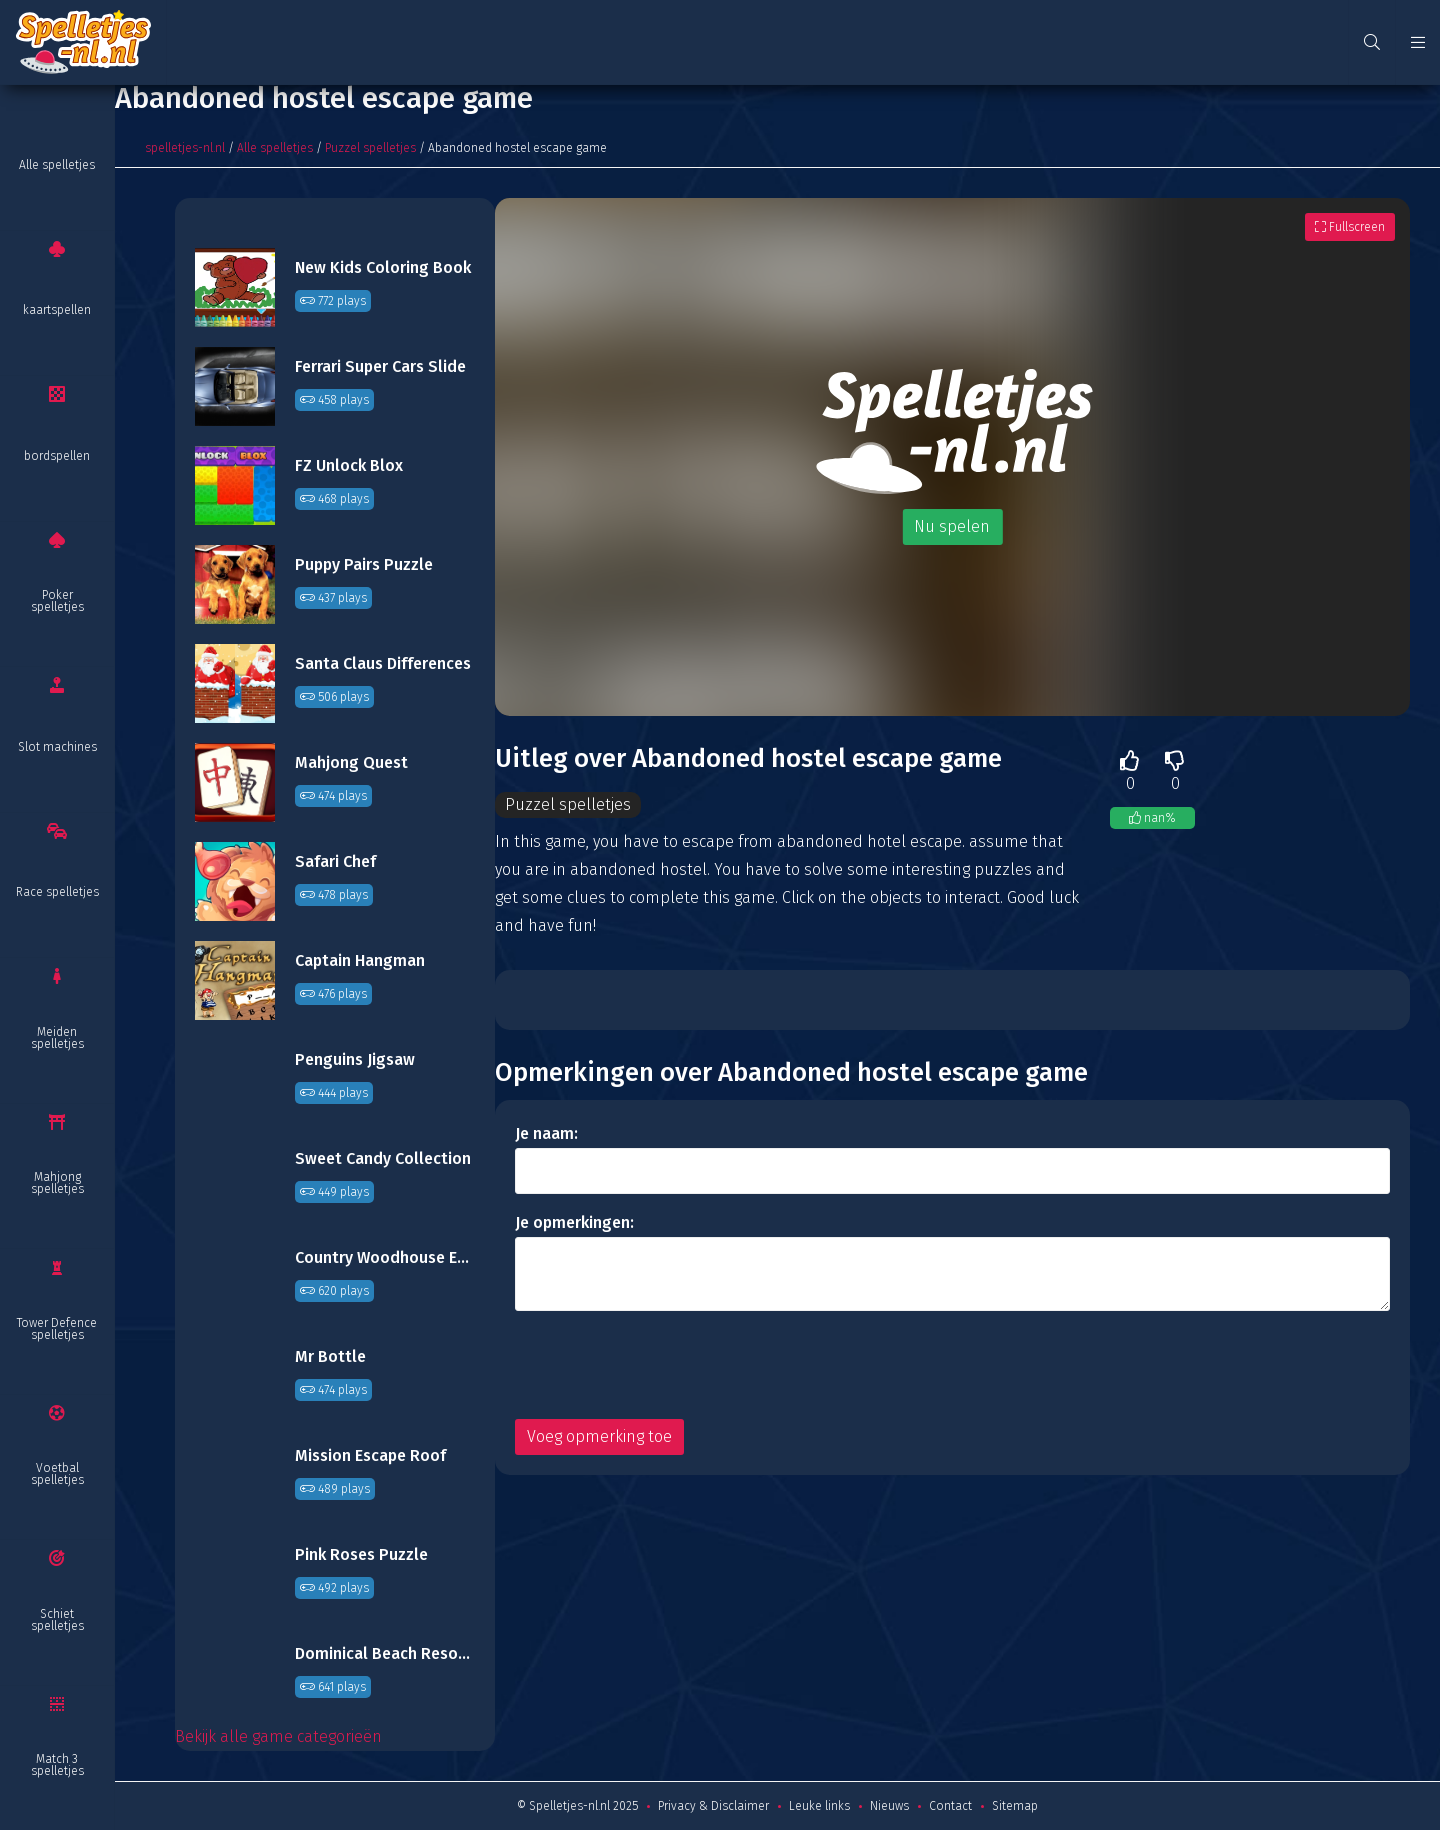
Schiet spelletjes (57, 1620)
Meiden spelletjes (57, 1038)
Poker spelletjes (57, 601)
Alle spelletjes (57, 165)
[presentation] (667, 1365)
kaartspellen (57, 310)
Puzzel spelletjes (370, 148)
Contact (950, 1806)
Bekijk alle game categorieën (278, 1736)
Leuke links (819, 1806)
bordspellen (57, 456)
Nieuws (889, 1806)
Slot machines (57, 747)
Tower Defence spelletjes (57, 1329)
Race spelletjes (57, 892)
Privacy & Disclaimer (713, 1806)
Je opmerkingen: (574, 1222)
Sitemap (1015, 1806)
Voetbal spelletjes (57, 1474)
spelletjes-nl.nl (185, 148)
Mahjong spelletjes (57, 1183)
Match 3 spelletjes (57, 1765)
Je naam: (546, 1133)
